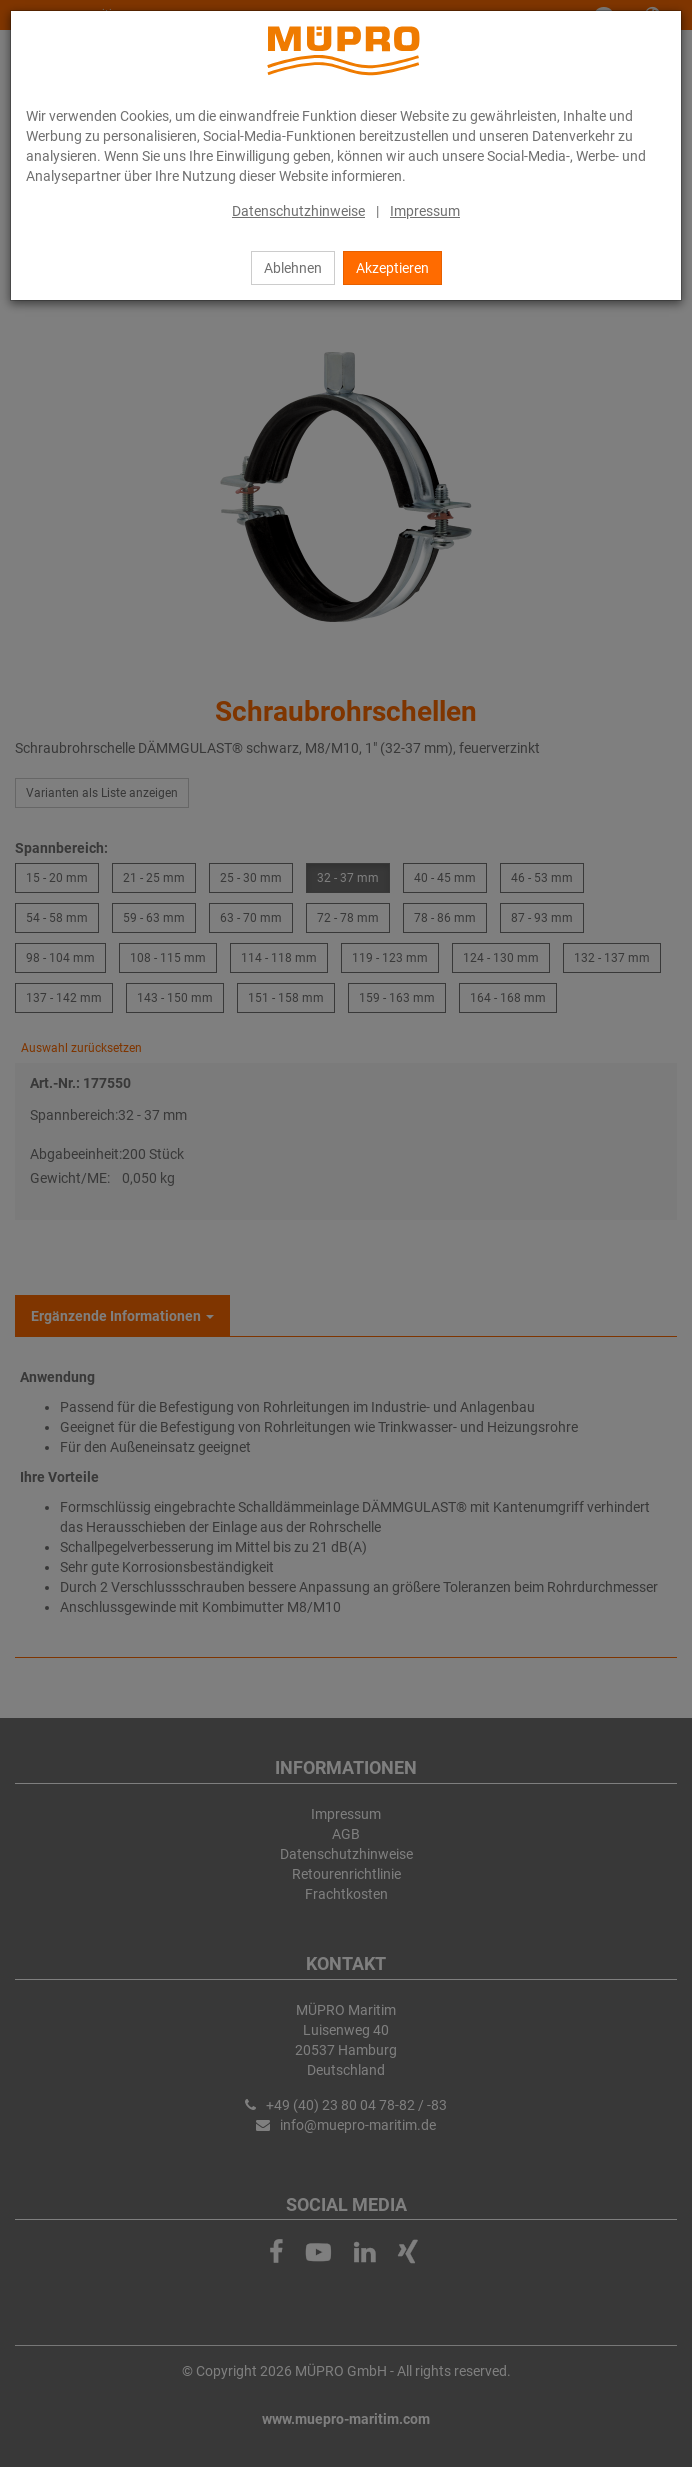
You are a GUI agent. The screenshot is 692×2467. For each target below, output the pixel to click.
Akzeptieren (392, 268)
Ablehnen (293, 268)
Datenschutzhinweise (298, 211)
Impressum (425, 211)
